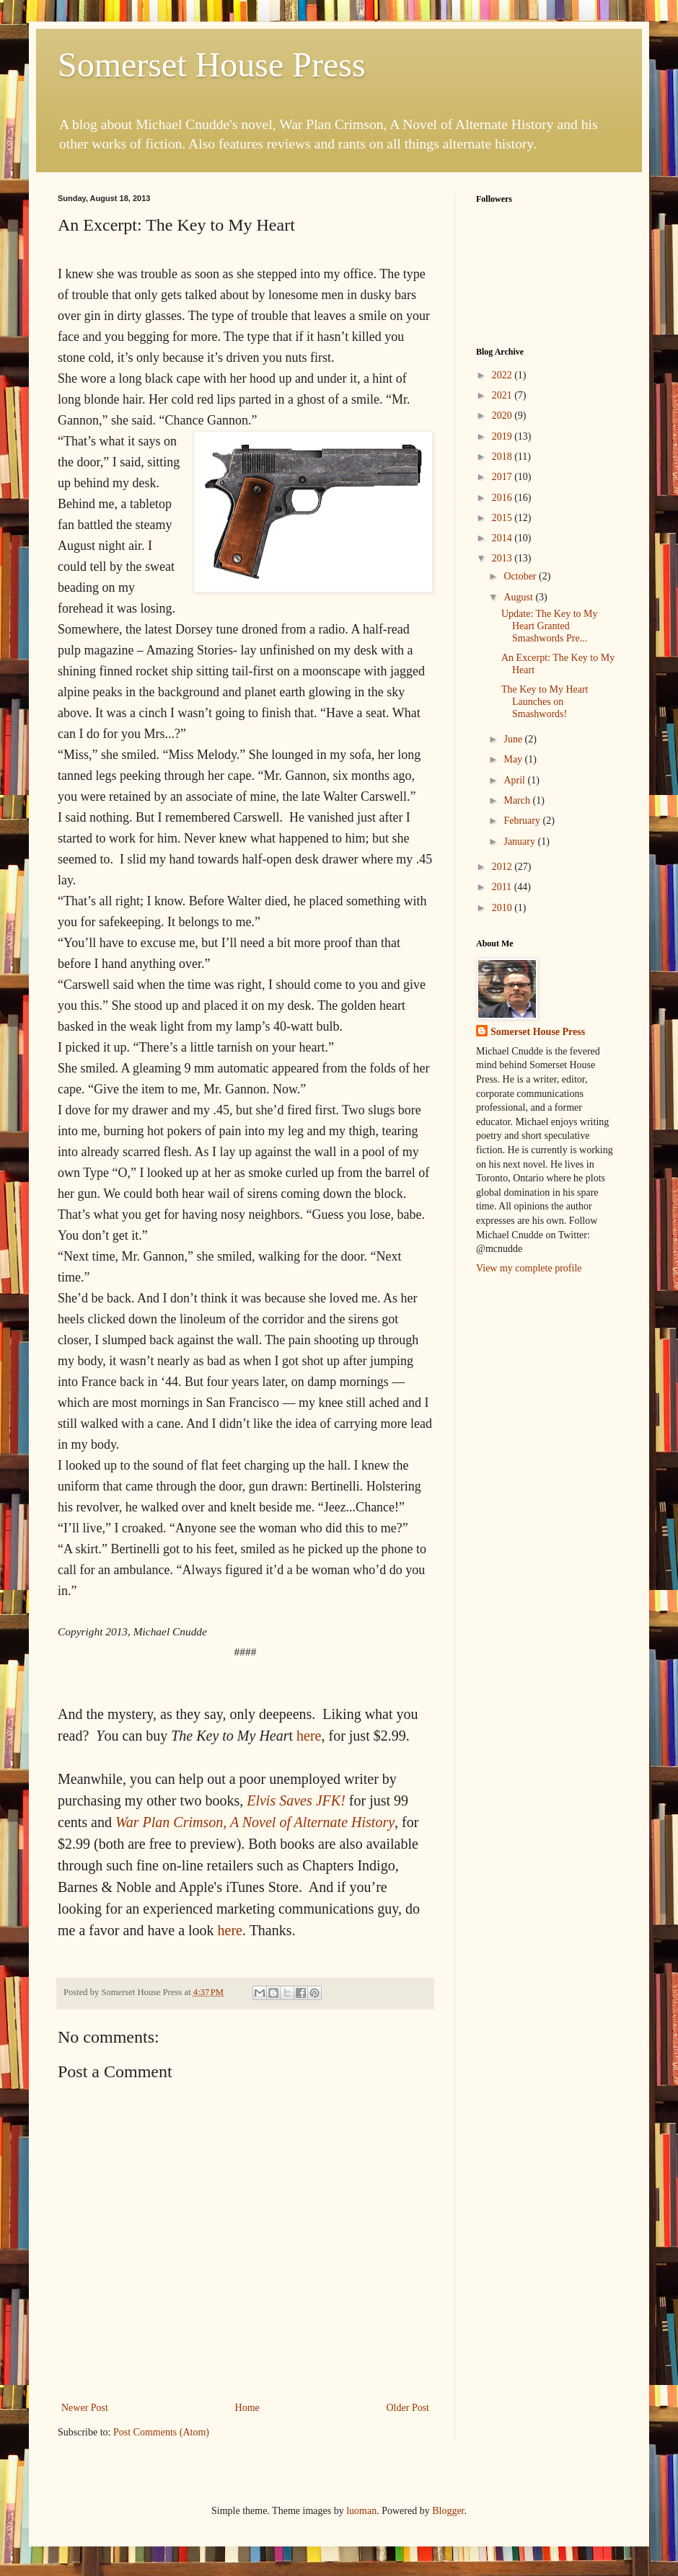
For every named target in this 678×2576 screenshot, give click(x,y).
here (308, 1736)
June (513, 739)
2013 (503, 558)
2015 (503, 517)
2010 (503, 907)
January (520, 841)
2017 (503, 476)
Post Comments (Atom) (161, 2432)
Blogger (448, 2510)
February (522, 820)
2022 (503, 375)
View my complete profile (529, 1268)
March (517, 800)
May (513, 759)
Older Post (408, 2407)
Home (247, 2407)
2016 (503, 497)
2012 (503, 866)
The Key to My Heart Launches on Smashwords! (545, 701)
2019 (503, 436)
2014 (503, 538)
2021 (503, 395)
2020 (503, 415)
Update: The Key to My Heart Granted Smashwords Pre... (549, 626)
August (519, 597)
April (515, 780)
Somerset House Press (212, 64)
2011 (503, 886)
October (521, 576)
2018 (503, 456)
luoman (361, 2510)
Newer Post (84, 2407)
